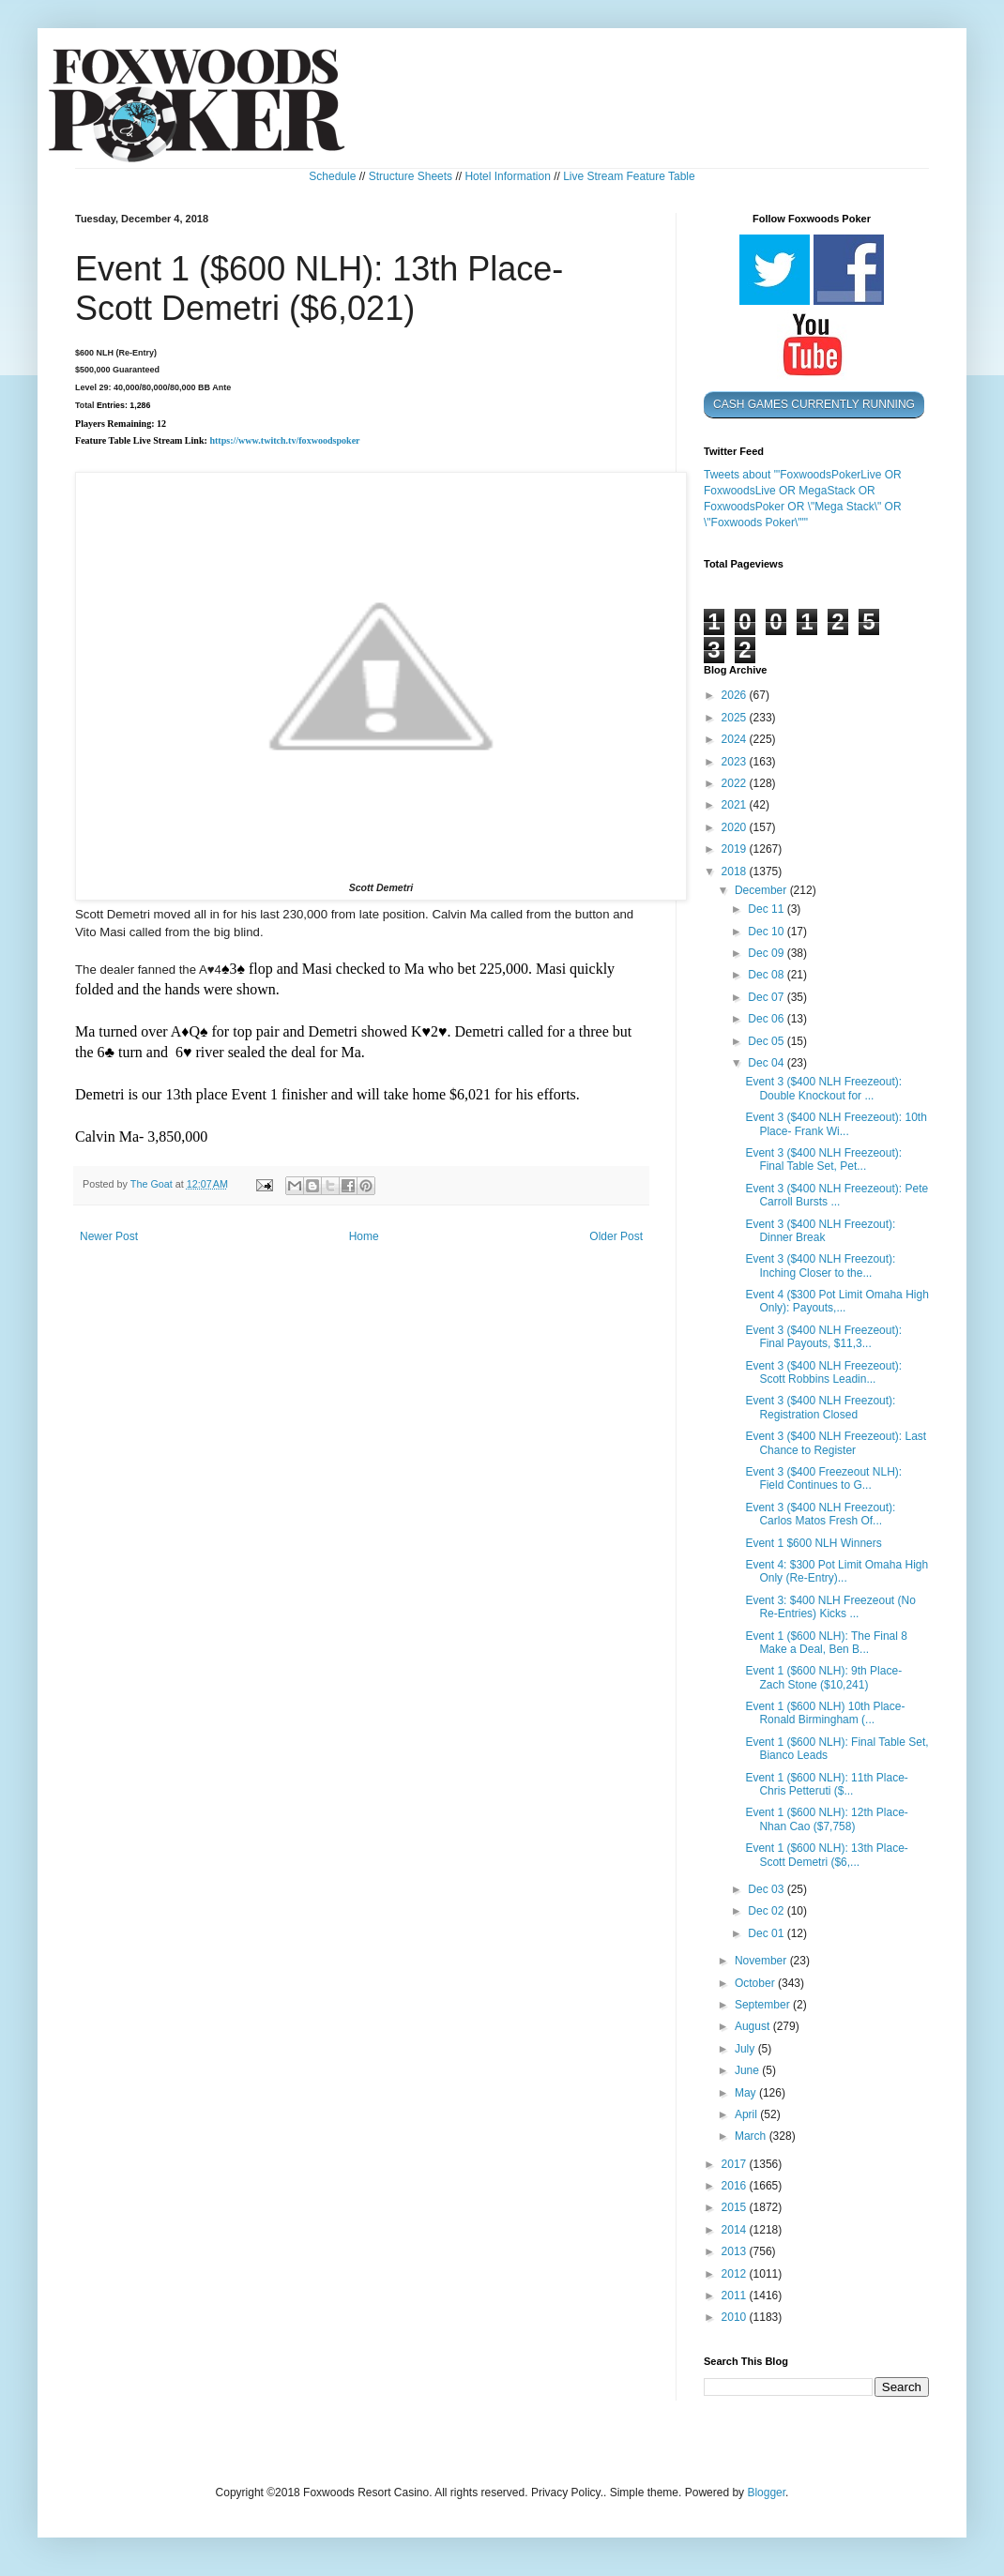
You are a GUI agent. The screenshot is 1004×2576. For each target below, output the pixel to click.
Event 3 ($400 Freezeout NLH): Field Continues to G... (823, 1478)
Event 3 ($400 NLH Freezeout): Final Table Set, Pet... (823, 1159)
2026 (736, 695)
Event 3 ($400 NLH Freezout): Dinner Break (820, 1231)
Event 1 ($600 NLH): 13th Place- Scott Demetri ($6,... (826, 1854)
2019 (736, 849)
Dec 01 (767, 1933)
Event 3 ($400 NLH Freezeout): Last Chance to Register (835, 1443)
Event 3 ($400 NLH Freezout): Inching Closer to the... (820, 1265)
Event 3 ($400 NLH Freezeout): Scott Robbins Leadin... (823, 1372)
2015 (736, 2207)
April (747, 2114)
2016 (736, 2185)
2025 (736, 717)
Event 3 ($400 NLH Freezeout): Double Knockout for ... (823, 1088)
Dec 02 (767, 1910)
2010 (736, 2317)
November (762, 1960)
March (752, 2136)
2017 (736, 2164)
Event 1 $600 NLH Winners (813, 1543)
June (748, 2070)
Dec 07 (767, 997)
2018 (736, 871)
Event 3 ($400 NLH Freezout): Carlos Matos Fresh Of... (820, 1514)
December (762, 890)
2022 (736, 783)
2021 (736, 804)
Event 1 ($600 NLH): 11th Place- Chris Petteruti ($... (826, 1784)
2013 (736, 2251)
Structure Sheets (410, 176)
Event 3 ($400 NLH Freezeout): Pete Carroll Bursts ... (836, 1195)
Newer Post (109, 1236)
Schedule (332, 176)
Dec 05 (767, 1041)
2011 (736, 2295)
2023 (736, 761)
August (754, 2026)
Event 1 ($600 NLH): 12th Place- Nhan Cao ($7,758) (826, 1819)
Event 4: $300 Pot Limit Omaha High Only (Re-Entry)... (836, 1571)
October (756, 1983)
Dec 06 (767, 1018)
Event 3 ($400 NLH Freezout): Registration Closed (820, 1407)
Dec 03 (767, 1889)
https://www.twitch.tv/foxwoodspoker (284, 440)
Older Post (616, 1236)
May (747, 2092)
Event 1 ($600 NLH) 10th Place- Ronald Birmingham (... (825, 1713)
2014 (736, 2229)
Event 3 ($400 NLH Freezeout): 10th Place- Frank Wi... (835, 1124)
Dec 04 (767, 1062)
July (746, 2048)
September (764, 2004)
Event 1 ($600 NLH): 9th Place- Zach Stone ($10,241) (823, 1677)
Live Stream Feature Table (629, 176)
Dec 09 (767, 953)
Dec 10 (767, 931)
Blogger (766, 2492)
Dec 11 (767, 909)
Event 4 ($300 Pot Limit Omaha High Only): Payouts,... (836, 1301)
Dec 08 (767, 974)
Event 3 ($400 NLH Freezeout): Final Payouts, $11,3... (823, 1337)
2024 (736, 739)
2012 (736, 2274)
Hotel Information (507, 176)
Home (364, 1236)
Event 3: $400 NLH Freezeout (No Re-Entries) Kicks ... (830, 1607)
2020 (736, 827)
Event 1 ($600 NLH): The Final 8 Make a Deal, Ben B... (826, 1642)
